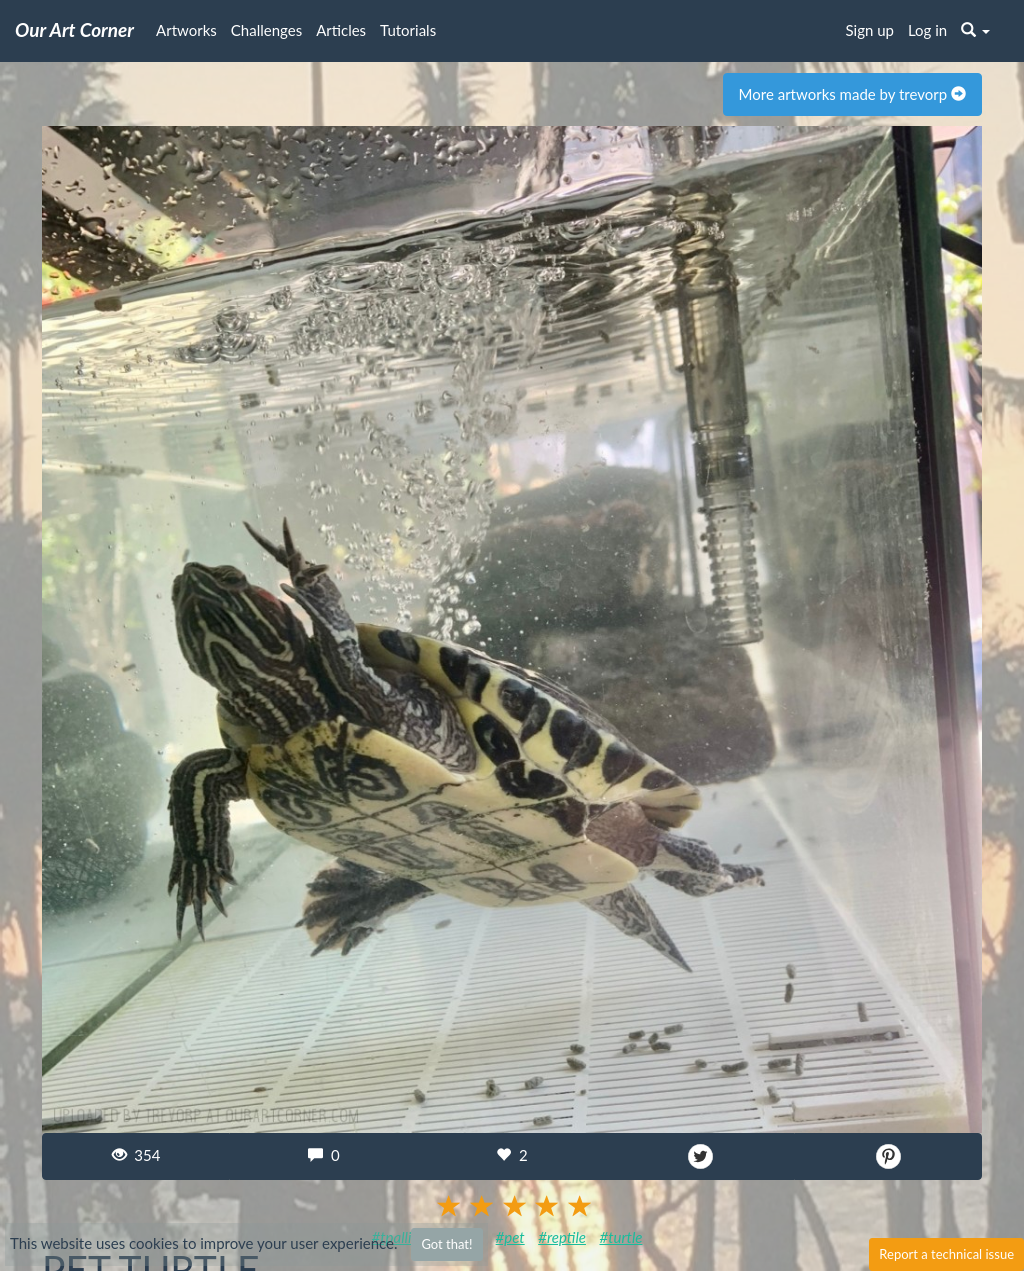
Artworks (186, 30)
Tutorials (408, 30)
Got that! (446, 1244)
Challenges (266, 30)
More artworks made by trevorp (852, 94)
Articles (341, 30)
